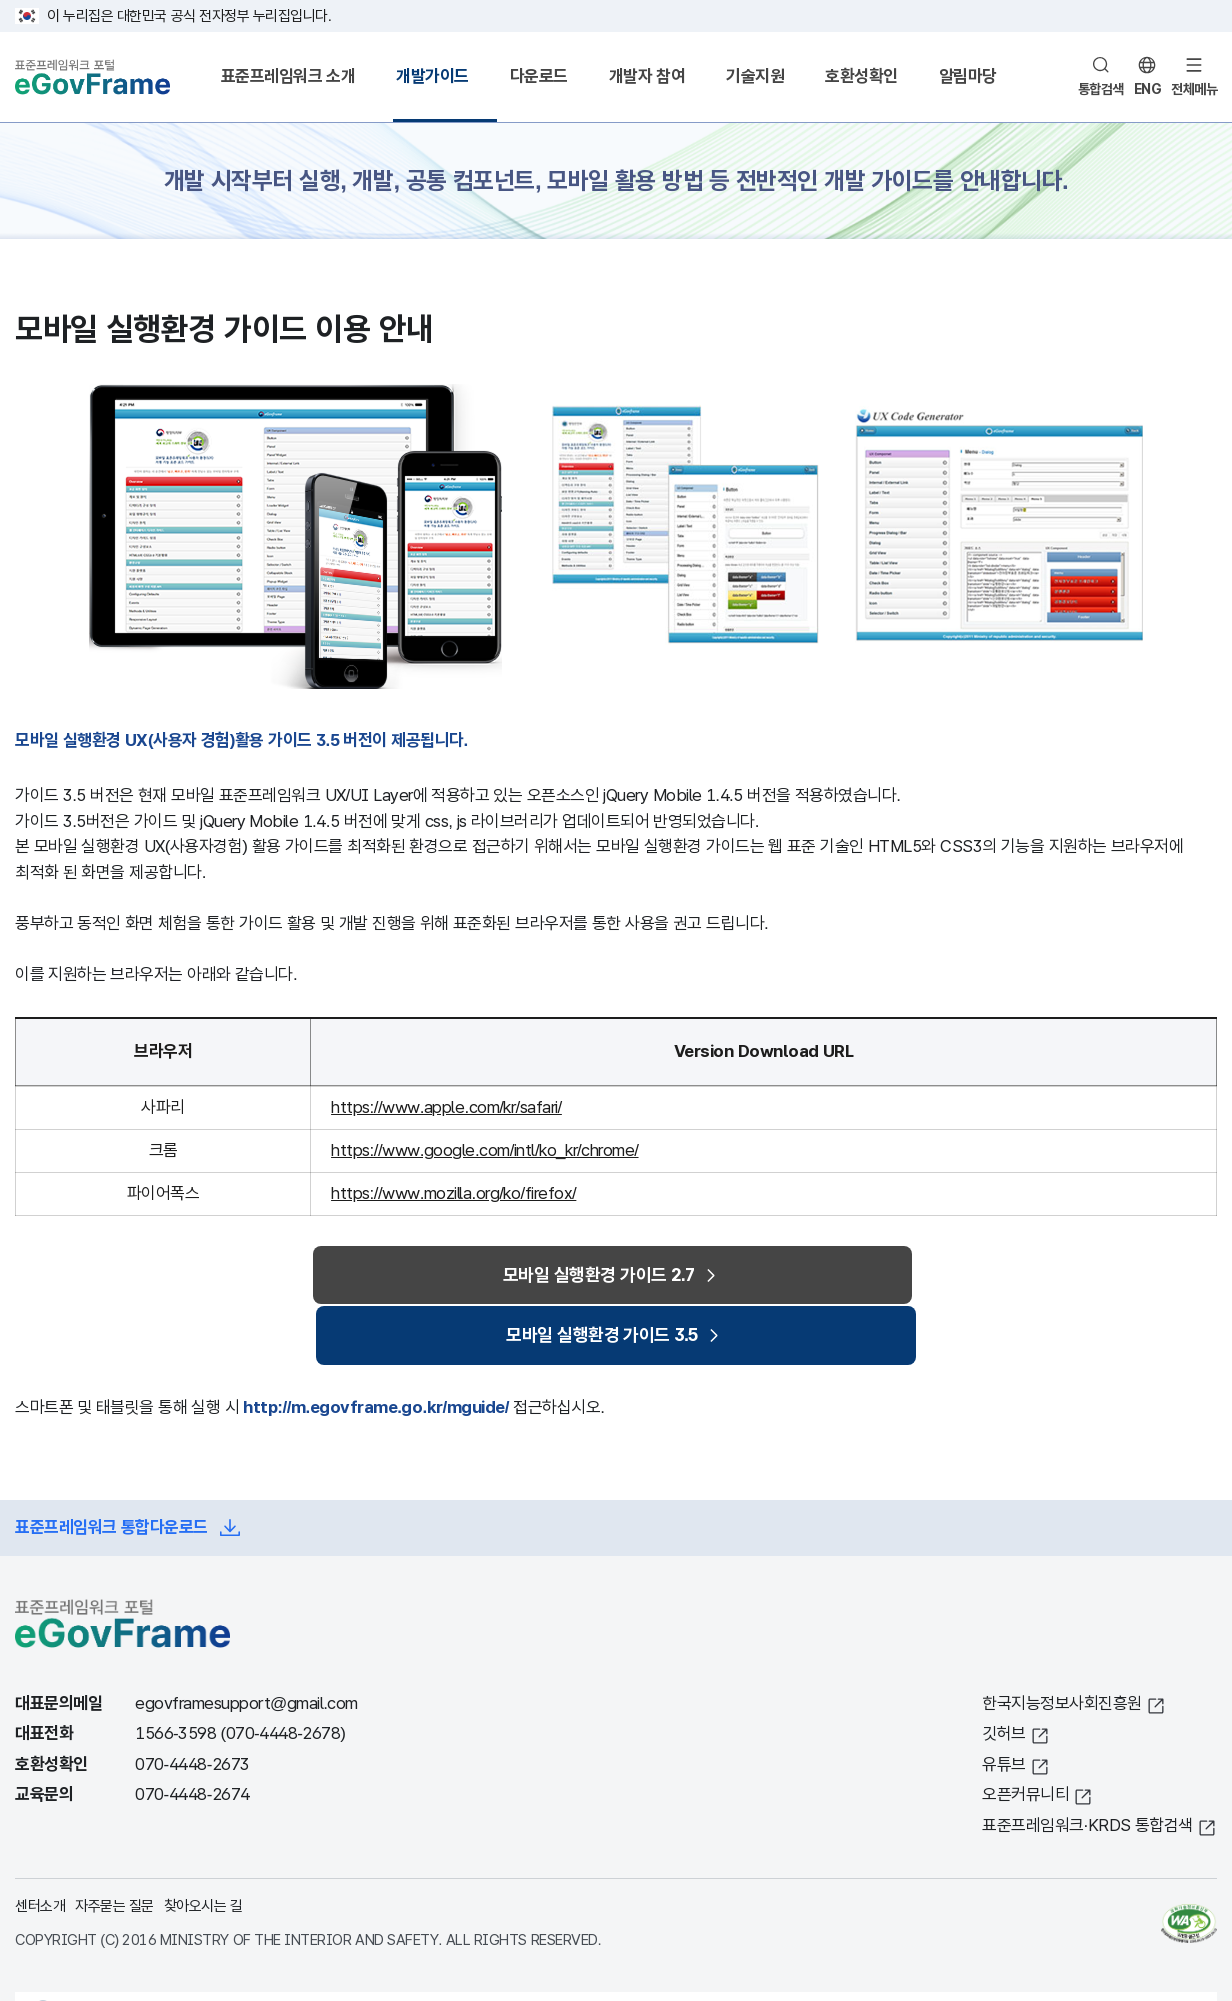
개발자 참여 (647, 76)
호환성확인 (861, 76)
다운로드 (539, 76)
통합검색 (1101, 89)
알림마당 (968, 76)
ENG (1148, 89)
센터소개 (40, 1851)
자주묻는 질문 (114, 1851)
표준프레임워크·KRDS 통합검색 (1087, 1770)
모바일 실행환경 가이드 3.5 (746, 1277)
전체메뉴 (1194, 89)
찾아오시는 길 (203, 1851)
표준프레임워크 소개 (288, 76)
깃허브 (1004, 1679)
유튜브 (1004, 1709)
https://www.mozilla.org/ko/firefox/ (453, 1193)
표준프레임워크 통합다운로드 (111, 1472)
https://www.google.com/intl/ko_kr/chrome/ (484, 1150)
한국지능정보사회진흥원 (1062, 1648)
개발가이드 (432, 76)
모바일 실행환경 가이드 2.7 (456, 1277)
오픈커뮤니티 (1025, 1740)
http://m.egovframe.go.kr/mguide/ (376, 1352)
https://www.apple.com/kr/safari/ (446, 1107)
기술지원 (755, 76)
